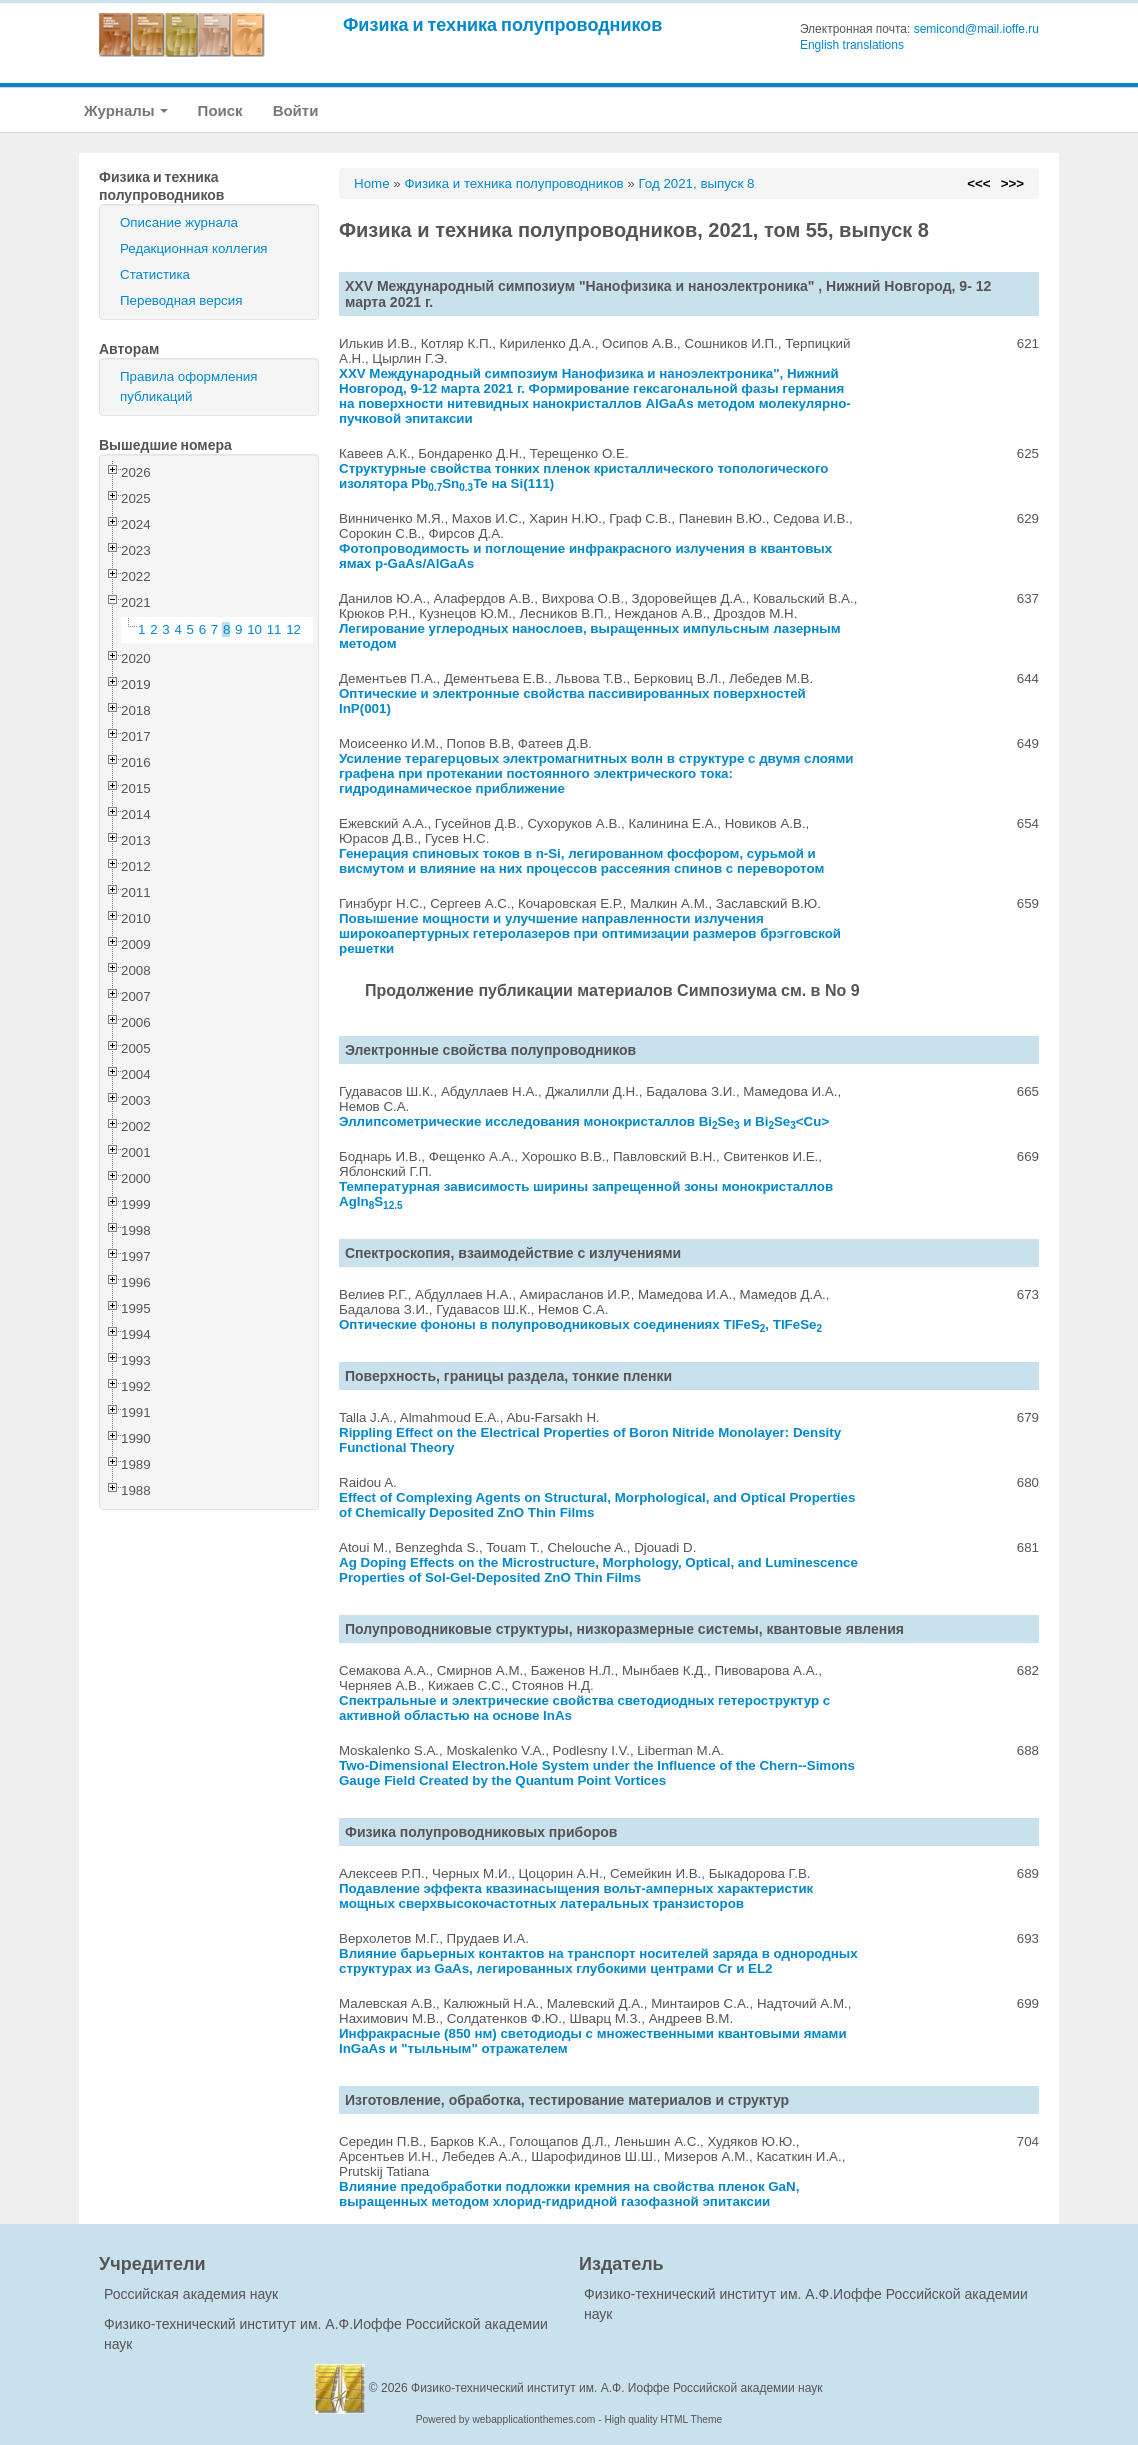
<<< (978, 183)
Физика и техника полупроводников (502, 24)
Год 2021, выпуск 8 (696, 183)
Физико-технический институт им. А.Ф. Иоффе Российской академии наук (617, 2388)
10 (254, 629)
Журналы (126, 110)
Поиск (220, 110)
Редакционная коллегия (194, 248)
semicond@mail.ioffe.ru (976, 29)
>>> (1012, 183)
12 (293, 629)
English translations (852, 45)
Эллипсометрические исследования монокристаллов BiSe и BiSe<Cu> (584, 1121)
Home (372, 183)
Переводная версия (181, 300)
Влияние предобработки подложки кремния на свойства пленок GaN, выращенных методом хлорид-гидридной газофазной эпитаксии (569, 2194)
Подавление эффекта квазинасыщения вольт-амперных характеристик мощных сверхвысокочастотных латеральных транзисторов (576, 1896)
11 (274, 629)
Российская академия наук (191, 2294)
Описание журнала (179, 222)
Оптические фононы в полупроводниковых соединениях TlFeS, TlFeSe (580, 1324)
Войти (296, 110)
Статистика (155, 274)
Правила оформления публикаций (188, 386)
